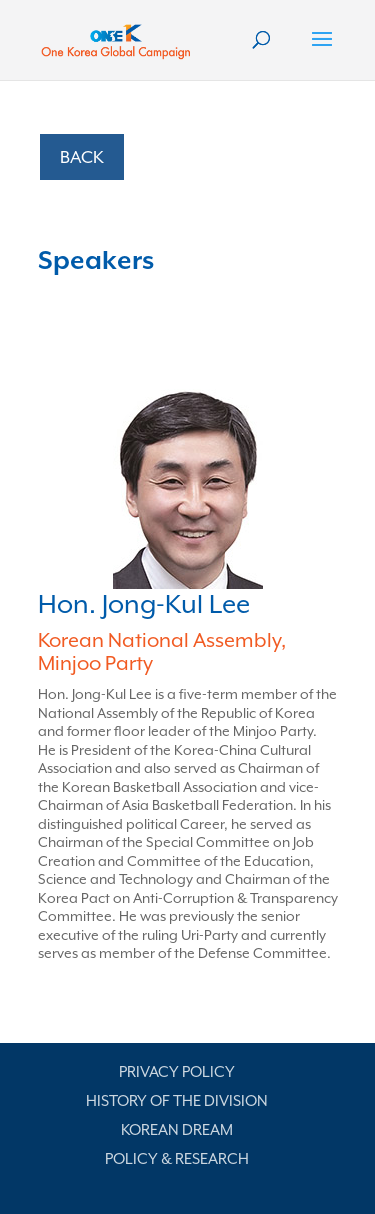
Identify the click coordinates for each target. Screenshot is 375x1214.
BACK (82, 157)
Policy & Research (177, 1159)
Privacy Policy (177, 1072)
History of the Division (177, 1101)
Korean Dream (177, 1130)
